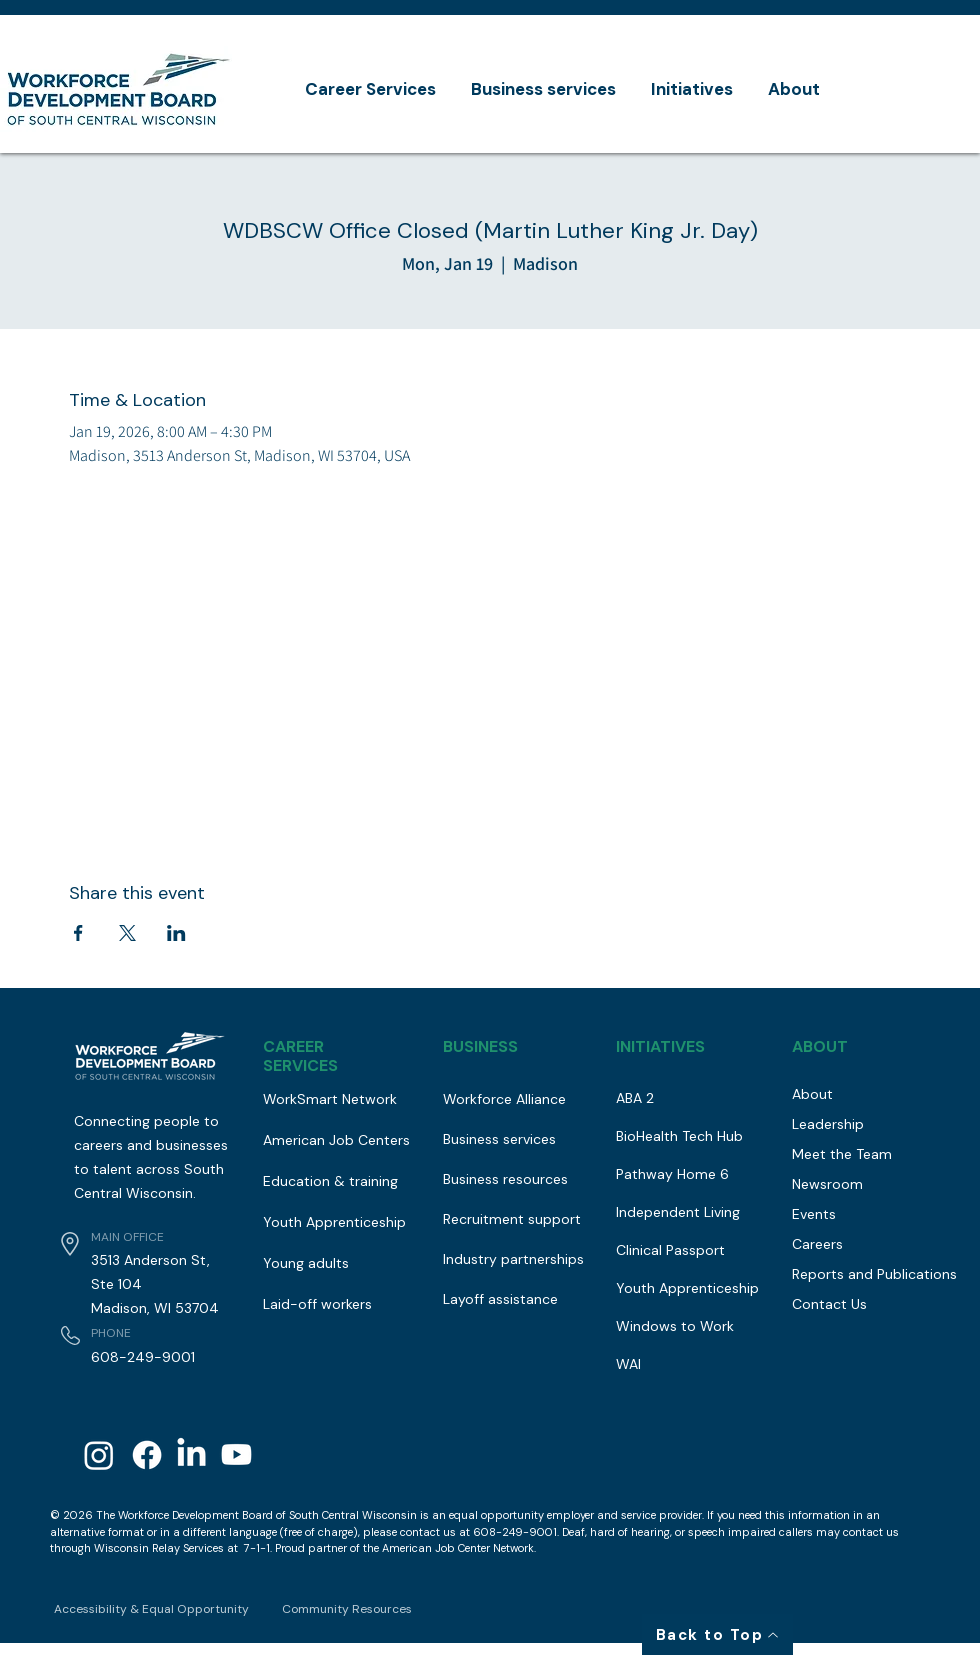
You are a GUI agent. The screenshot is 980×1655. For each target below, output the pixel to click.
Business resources (505, 1179)
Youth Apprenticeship (334, 1222)
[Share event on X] (127, 933)
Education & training (330, 1181)
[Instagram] (99, 1455)
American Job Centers (336, 1140)
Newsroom (827, 1184)
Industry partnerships (513, 1259)
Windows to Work (675, 1326)
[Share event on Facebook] (78, 933)
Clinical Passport (670, 1250)
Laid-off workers (317, 1304)
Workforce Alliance (504, 1099)
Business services (499, 1139)
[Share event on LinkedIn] (176, 933)
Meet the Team (842, 1154)
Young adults (306, 1263)
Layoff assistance (500, 1299)
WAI (628, 1364)
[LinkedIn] (191, 1454)
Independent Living (678, 1212)
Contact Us (829, 1304)
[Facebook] (147, 1455)
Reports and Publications (867, 1274)
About (812, 1094)
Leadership (828, 1124)
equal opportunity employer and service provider (575, 1515)
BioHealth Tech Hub (679, 1136)
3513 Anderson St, (150, 1260)
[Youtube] (236, 1454)
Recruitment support (512, 1219)
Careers (817, 1244)
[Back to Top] (717, 1634)
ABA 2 (635, 1098)
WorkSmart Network (330, 1099)
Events (814, 1214)
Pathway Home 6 (672, 1174)
